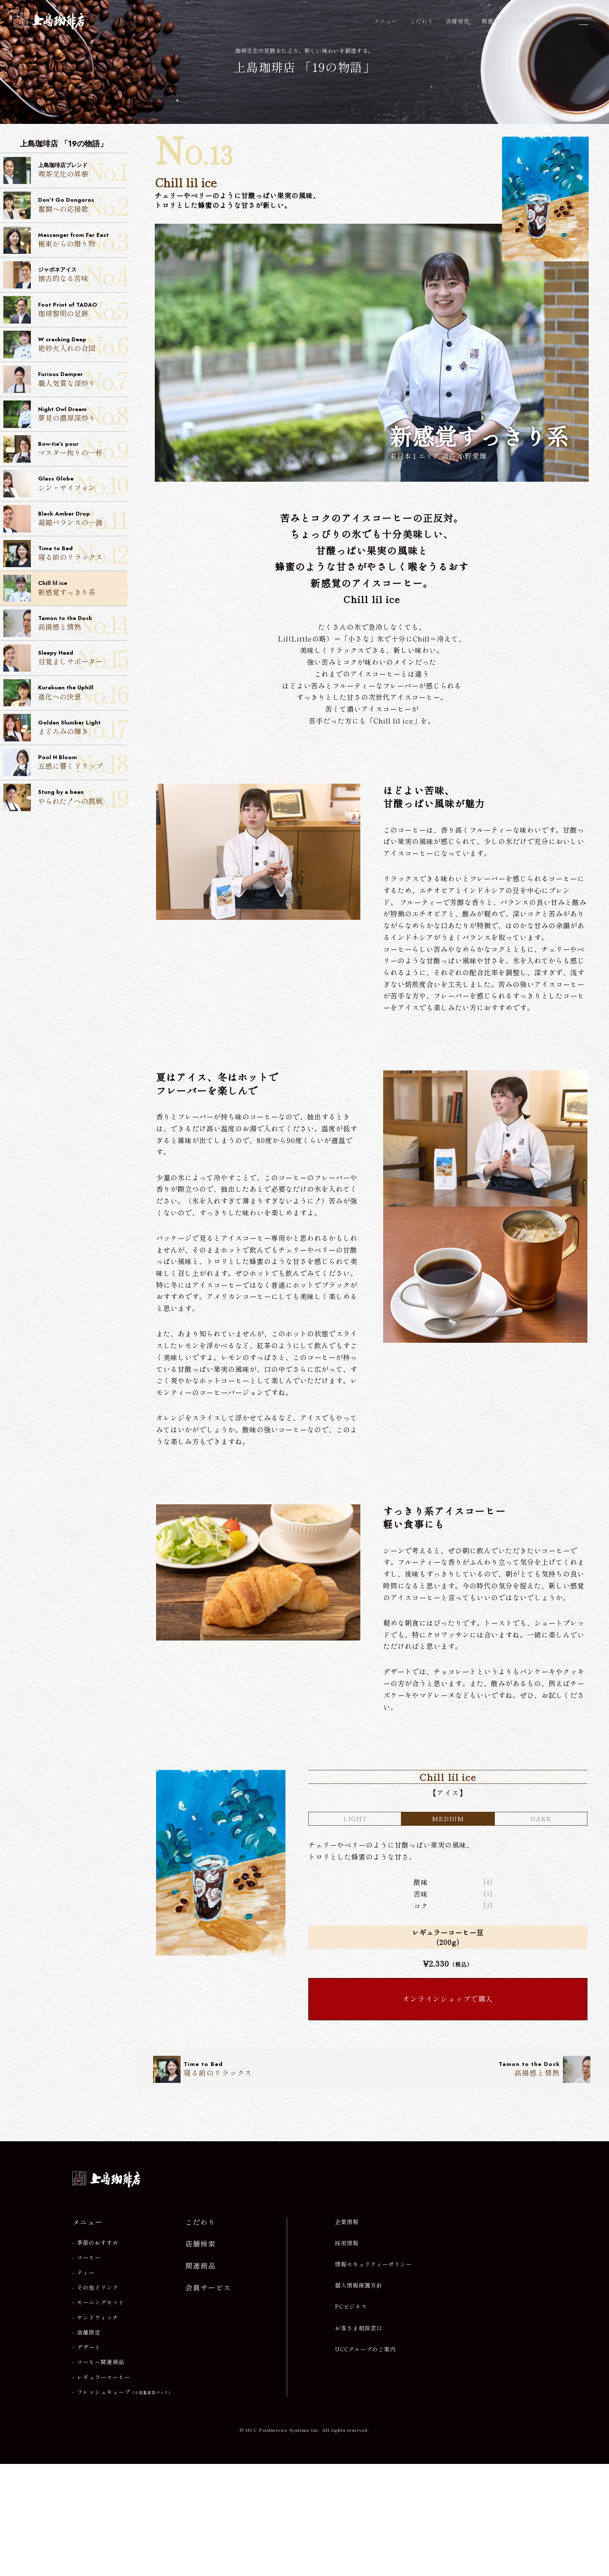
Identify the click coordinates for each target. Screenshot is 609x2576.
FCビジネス (351, 2418)
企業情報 (347, 2333)
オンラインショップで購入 (448, 2109)
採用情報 (347, 2355)
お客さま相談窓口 (358, 2440)
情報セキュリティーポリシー (373, 2376)
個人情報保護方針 (358, 2397)
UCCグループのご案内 (365, 2461)
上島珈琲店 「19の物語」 (304, 71)
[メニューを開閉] (583, 21)
